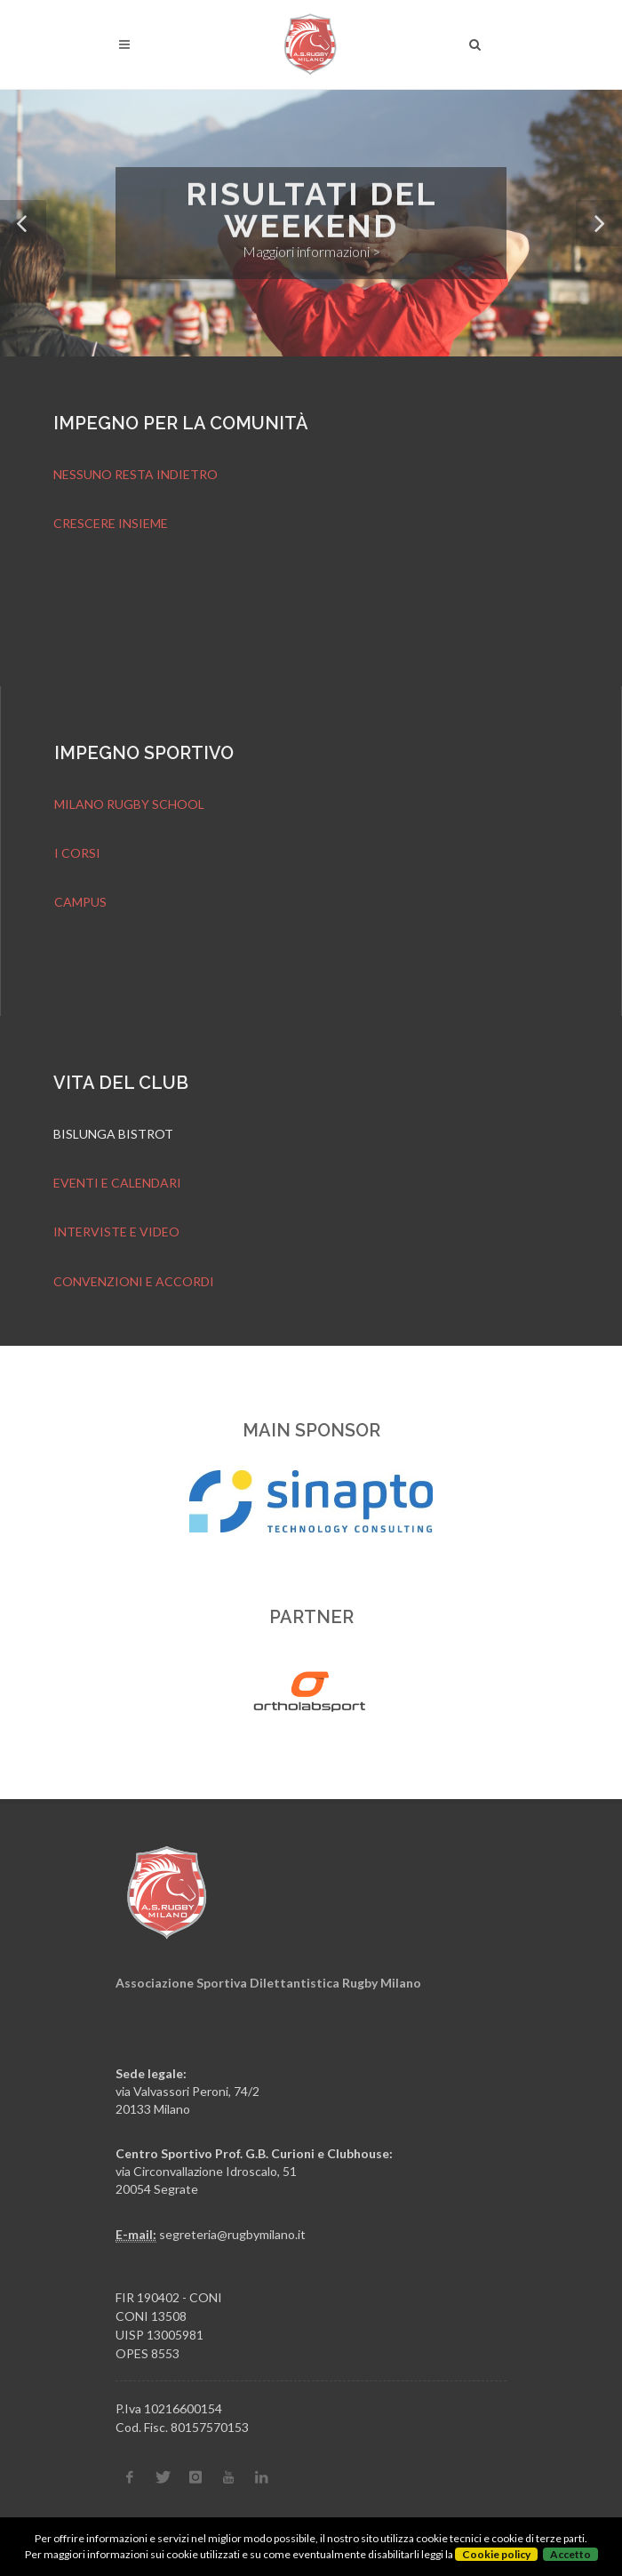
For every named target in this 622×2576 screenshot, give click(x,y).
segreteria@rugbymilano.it (232, 2234)
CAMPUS (80, 901)
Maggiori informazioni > (311, 252)
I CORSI (77, 852)
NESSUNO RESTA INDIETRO (135, 474)
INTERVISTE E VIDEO (116, 1231)
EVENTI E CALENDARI (117, 1182)
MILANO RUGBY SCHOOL (129, 804)
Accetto (570, 2554)
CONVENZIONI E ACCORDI (133, 1281)
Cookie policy (496, 2554)
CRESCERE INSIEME (110, 523)
